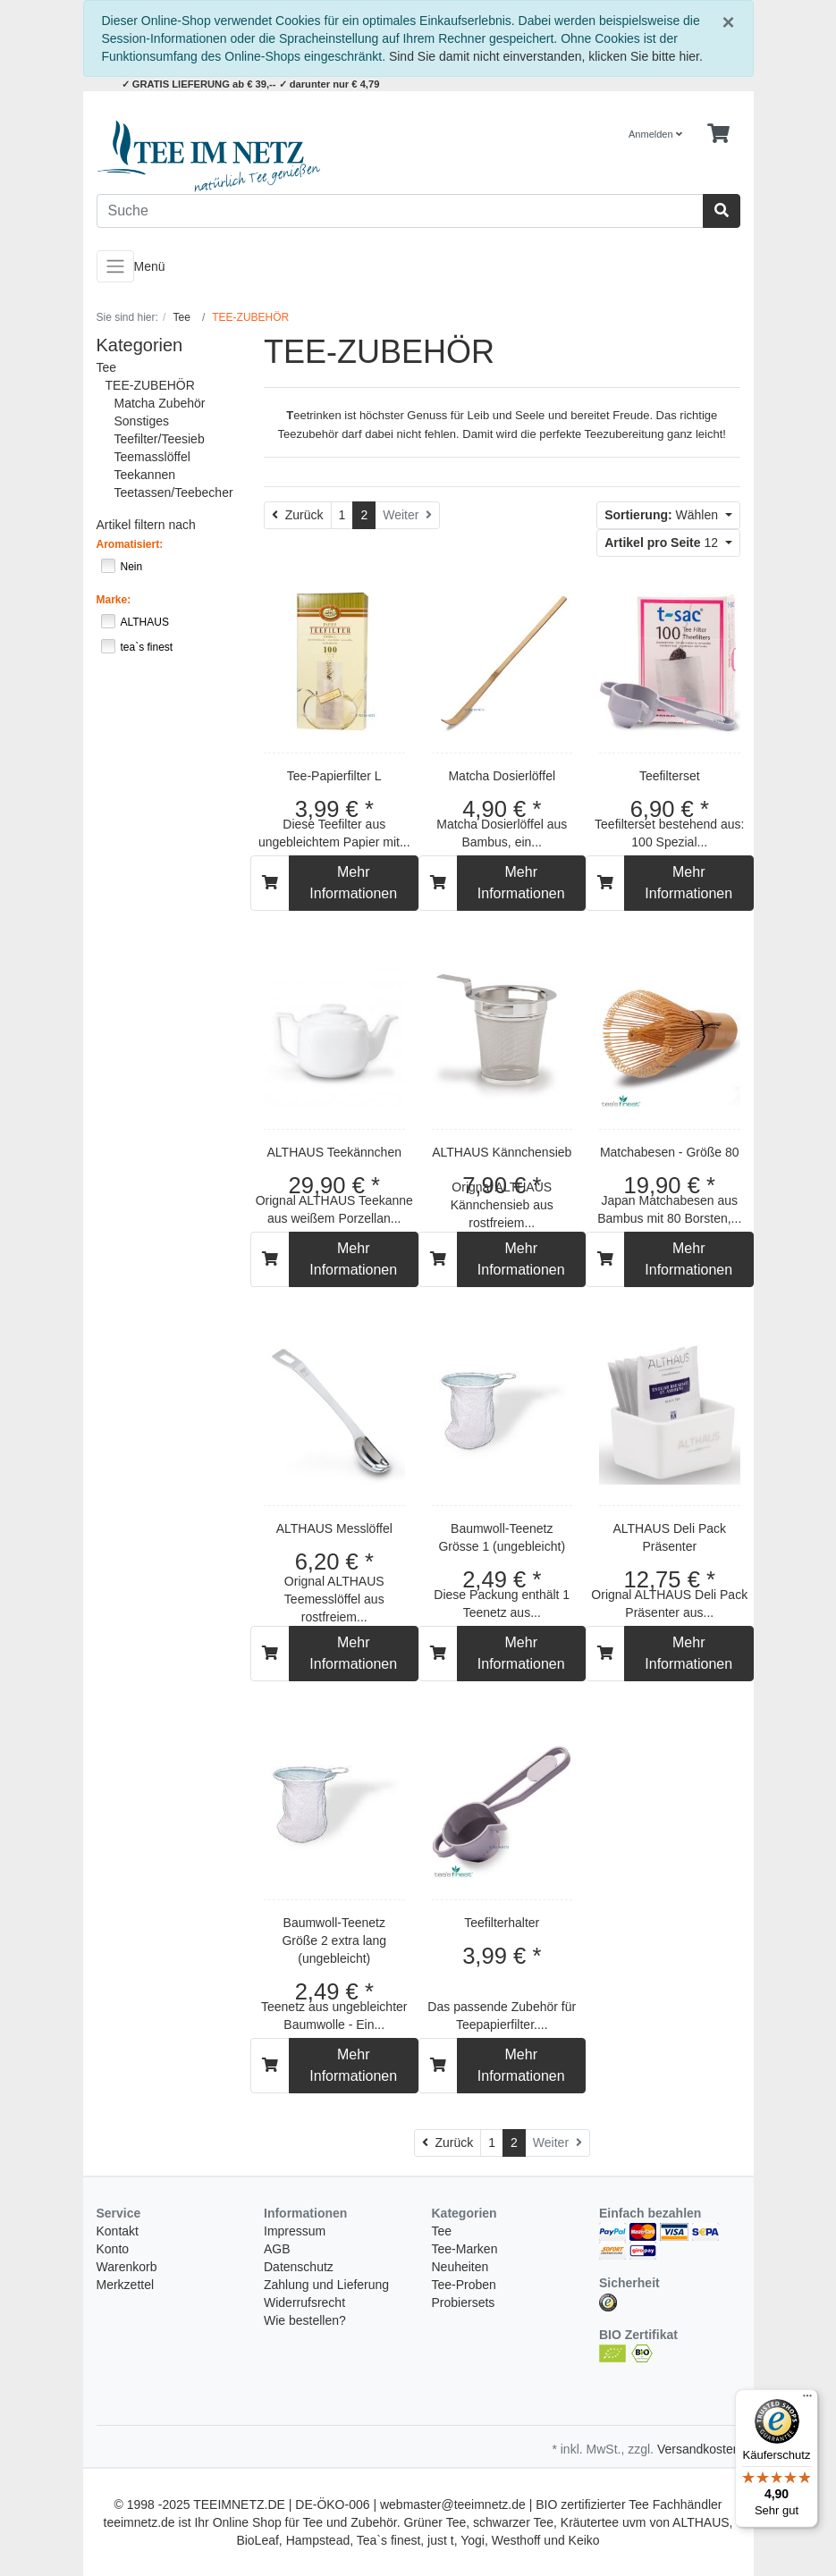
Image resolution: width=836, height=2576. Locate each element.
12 (663, 542)
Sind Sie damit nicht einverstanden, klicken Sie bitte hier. (546, 56)
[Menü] (807, 2400)
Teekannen (145, 474)
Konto (113, 2249)
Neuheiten (460, 2267)
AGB (277, 2249)
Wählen (663, 515)
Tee (107, 367)
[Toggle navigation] (115, 266)
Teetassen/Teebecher (173, 492)
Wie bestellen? (305, 2320)
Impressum (294, 2231)
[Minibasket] (718, 134)
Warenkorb (127, 2267)
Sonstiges (141, 421)
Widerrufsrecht (304, 2302)
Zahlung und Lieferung (326, 2284)
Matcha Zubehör (160, 403)
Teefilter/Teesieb (159, 439)
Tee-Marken (465, 2249)
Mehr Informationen (353, 882)
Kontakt (118, 2231)
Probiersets (463, 2302)
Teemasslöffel (152, 457)
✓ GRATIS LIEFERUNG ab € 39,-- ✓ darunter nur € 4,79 (251, 84)
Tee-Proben (464, 2284)
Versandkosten (698, 2449)
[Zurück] (298, 515)
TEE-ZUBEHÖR (150, 385)
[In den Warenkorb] (270, 883)
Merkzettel (126, 2284)
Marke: (114, 599)
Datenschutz (299, 2267)
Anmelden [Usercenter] (655, 134)
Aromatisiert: (130, 544)
